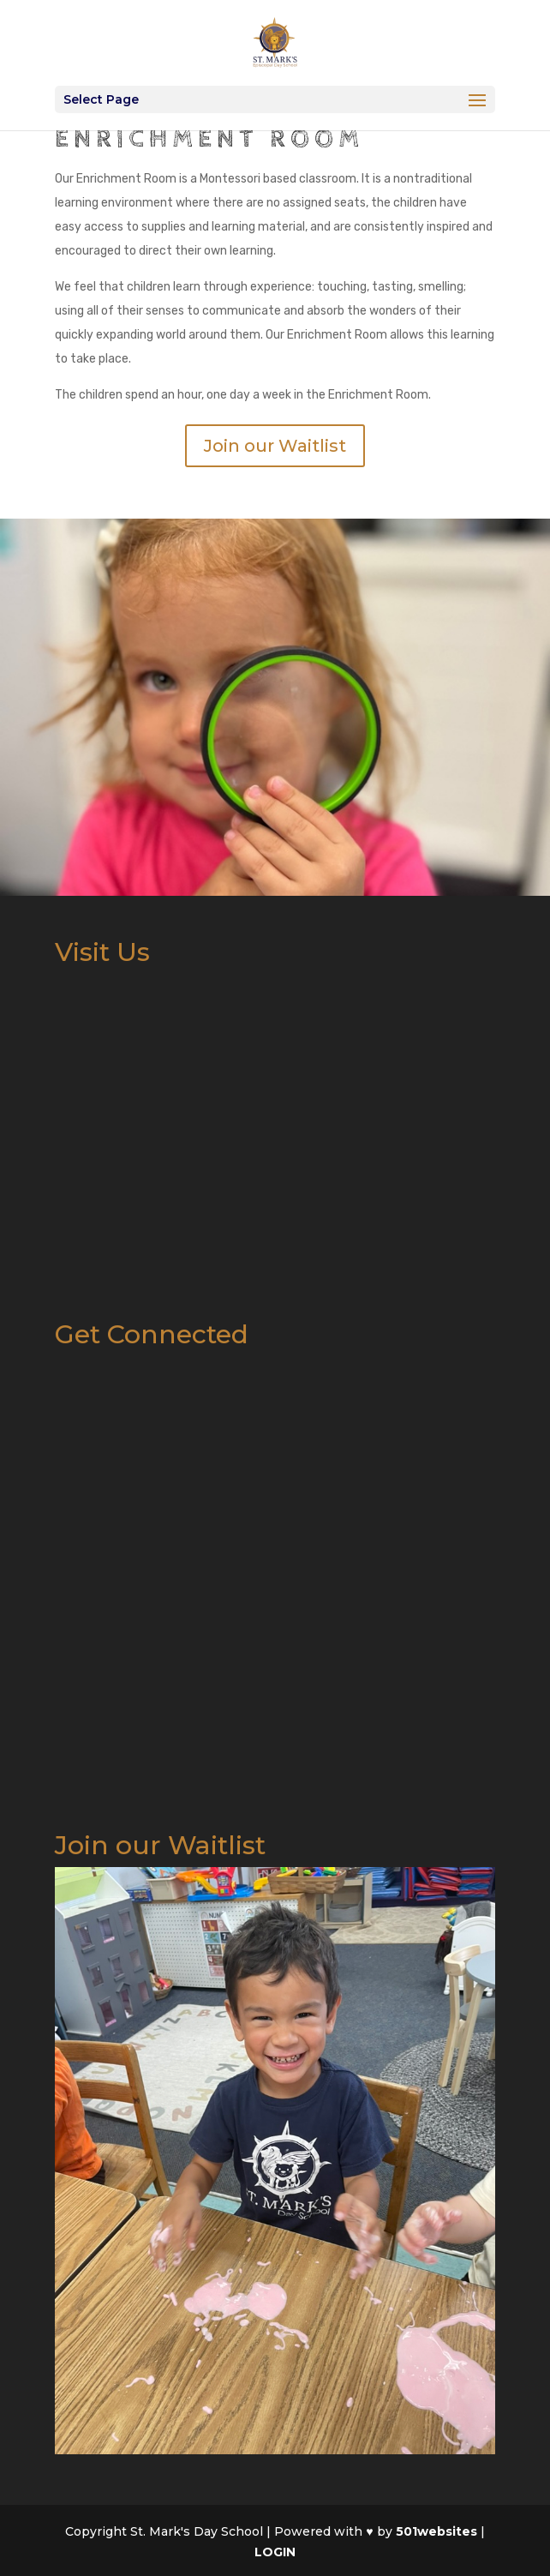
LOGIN (275, 2552)
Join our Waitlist (275, 445)
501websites (436, 2531)
